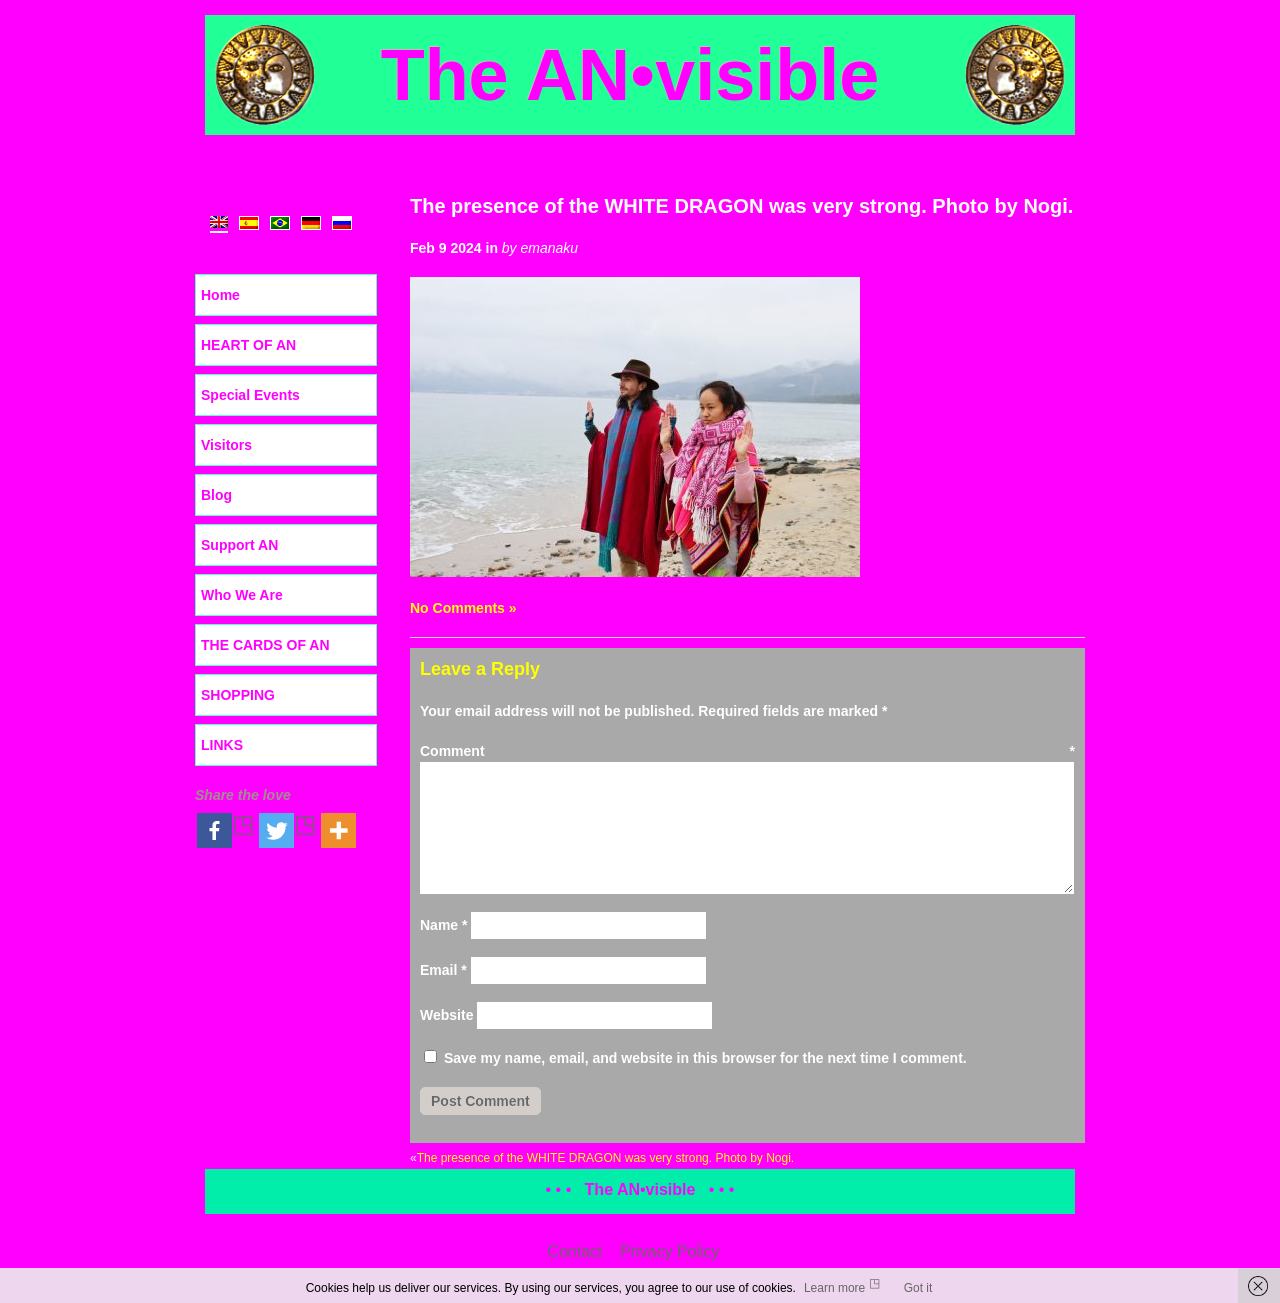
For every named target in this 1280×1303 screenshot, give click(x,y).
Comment (747, 751)
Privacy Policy (670, 1251)
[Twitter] (288, 830)
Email (443, 970)
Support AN (239, 545)
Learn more (834, 1288)
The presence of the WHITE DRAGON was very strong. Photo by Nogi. (741, 206)
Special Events (250, 395)
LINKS (222, 745)
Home (220, 295)
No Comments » (463, 608)
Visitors (226, 445)
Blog (216, 495)
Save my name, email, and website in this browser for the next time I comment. (705, 1058)
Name (443, 925)
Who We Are (242, 595)
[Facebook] (226, 830)
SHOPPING (238, 695)
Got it (918, 1288)
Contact (574, 1251)
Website (446, 1015)
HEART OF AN (248, 345)
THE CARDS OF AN (265, 645)
